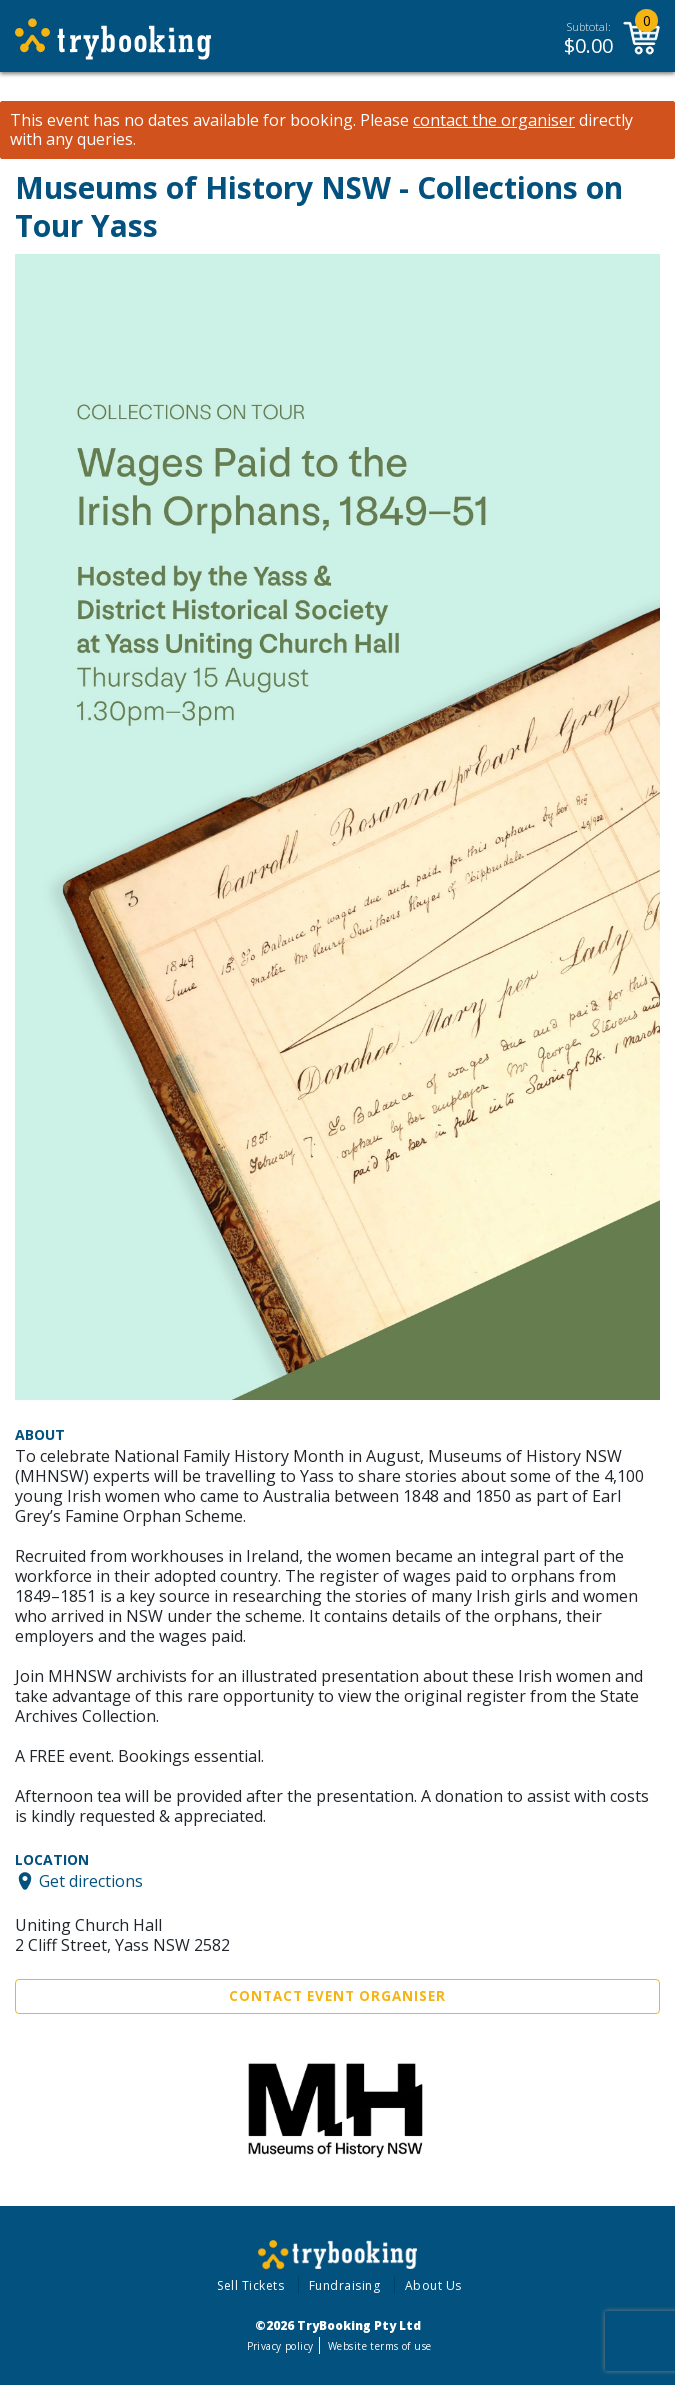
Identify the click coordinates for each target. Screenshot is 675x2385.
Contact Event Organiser (337, 1996)
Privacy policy (280, 2346)
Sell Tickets (250, 2285)
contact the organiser (494, 120)
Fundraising (345, 2285)
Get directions (91, 1881)
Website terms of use (379, 2346)
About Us (433, 2285)
